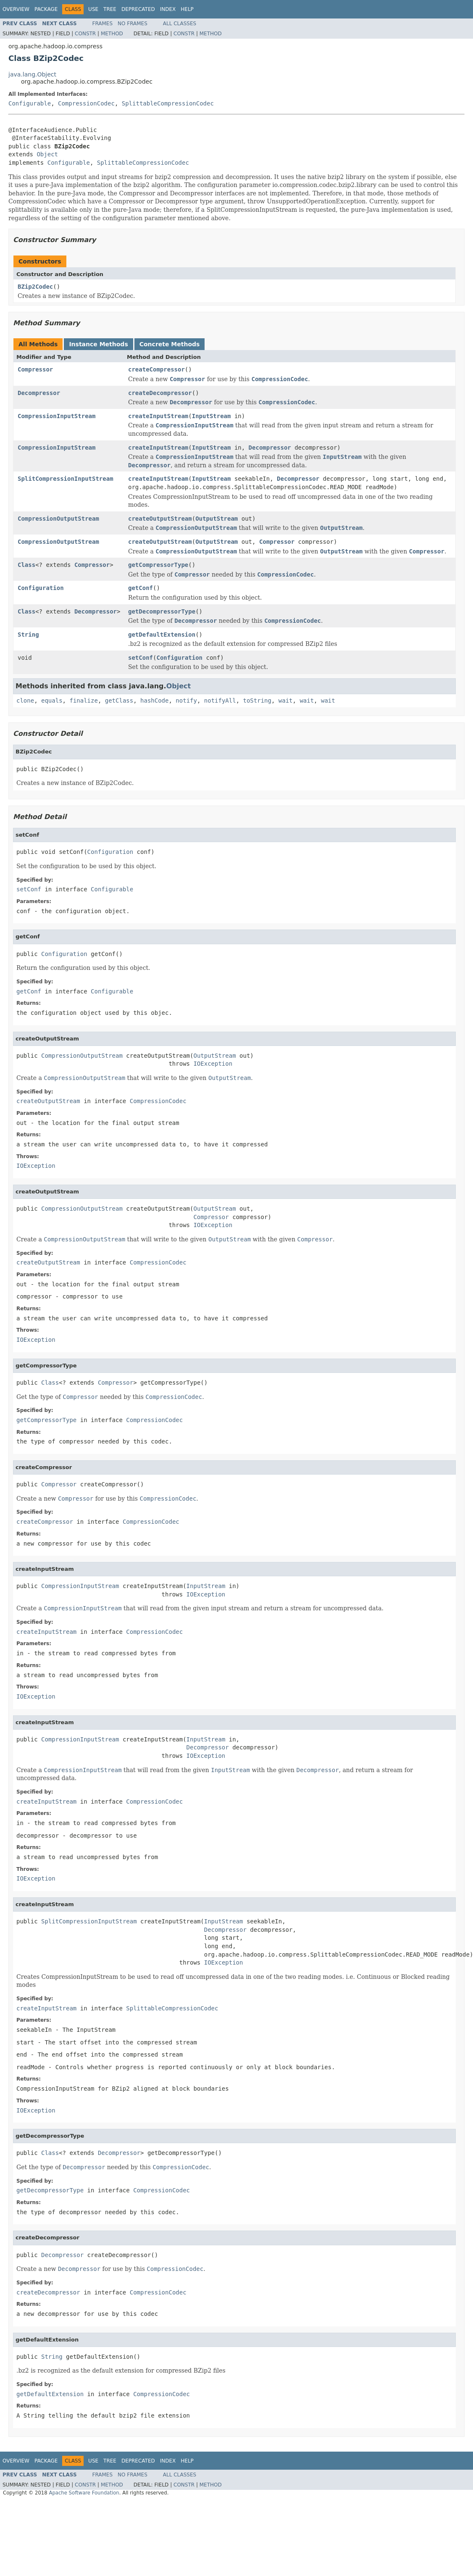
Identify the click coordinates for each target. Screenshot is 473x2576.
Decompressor (39, 393)
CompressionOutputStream (58, 518)
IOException (212, 1063)
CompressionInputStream (56, 416)
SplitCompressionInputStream (65, 478)
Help (187, 9)
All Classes (179, 23)
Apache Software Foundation (84, 2493)
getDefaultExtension (161, 634)
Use (93, 9)
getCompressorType (158, 564)
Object (47, 154)
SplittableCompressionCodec (168, 103)
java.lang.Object (32, 74)
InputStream (211, 416)
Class (26, 564)
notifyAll (220, 700)
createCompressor (156, 369)
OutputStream (216, 518)
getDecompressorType (161, 611)
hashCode (154, 700)
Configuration (41, 588)
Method (112, 34)
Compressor (35, 369)
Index (168, 9)
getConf (140, 588)
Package (46, 9)
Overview (16, 9)
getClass (119, 700)
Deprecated (138, 9)
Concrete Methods (169, 344)
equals (52, 700)
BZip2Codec (35, 286)
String (28, 634)
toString (257, 700)
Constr (85, 34)
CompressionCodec (86, 103)
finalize (83, 700)
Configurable (29, 103)
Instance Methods (98, 344)
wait (286, 700)
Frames (102, 23)
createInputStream (158, 416)
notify (186, 700)
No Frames (132, 23)
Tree (109, 9)
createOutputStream (160, 518)
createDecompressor (160, 393)
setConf (140, 657)
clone (25, 700)
